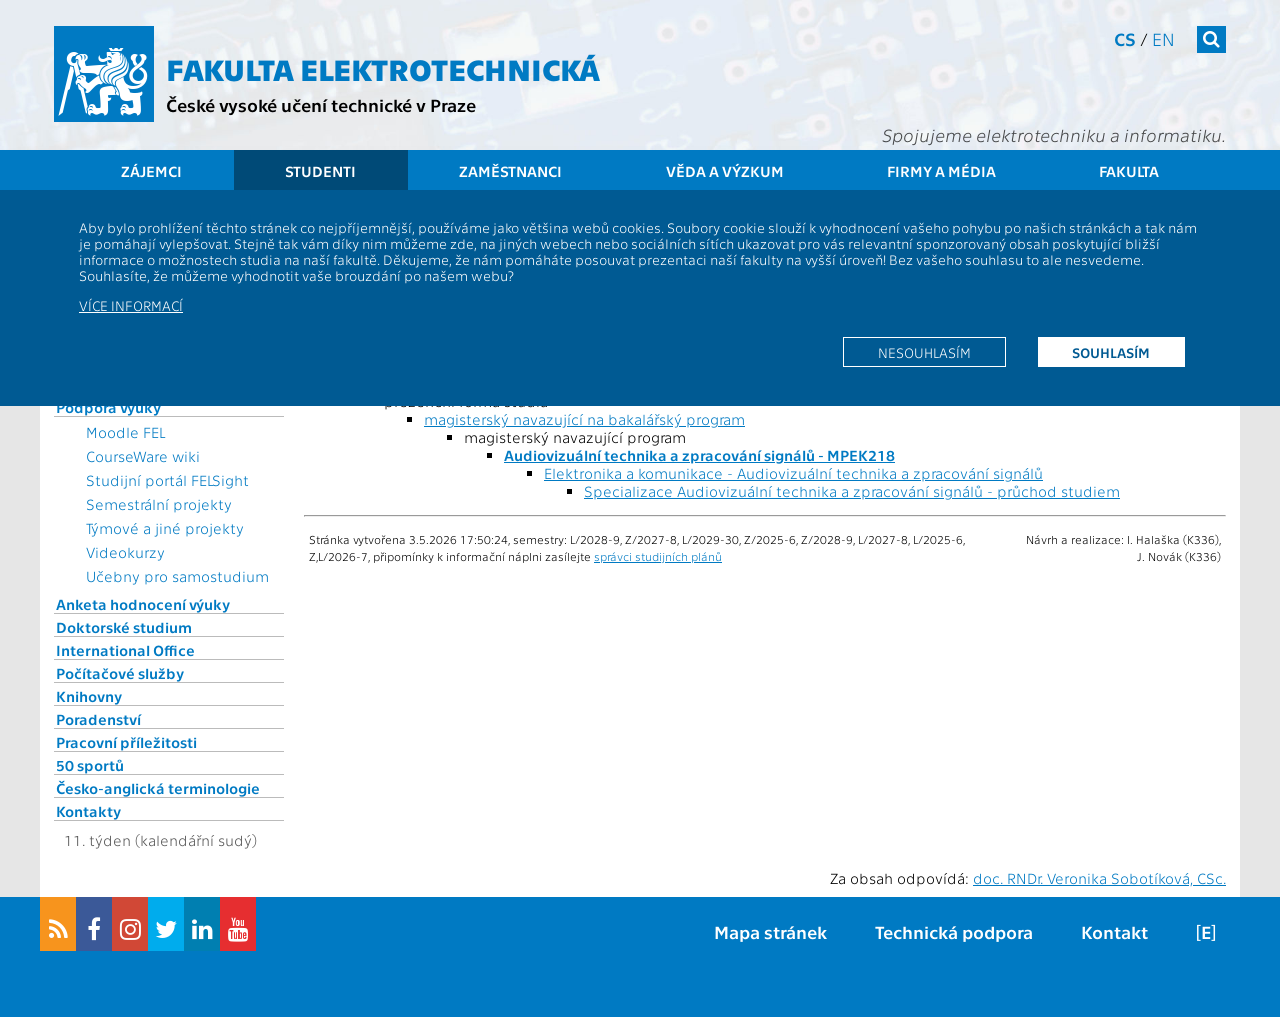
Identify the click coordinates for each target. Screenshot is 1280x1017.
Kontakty (88, 811)
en (1163, 38)
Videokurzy (125, 552)
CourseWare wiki (143, 456)
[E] (1206, 931)
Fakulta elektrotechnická (383, 68)
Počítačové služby (120, 673)
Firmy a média (941, 171)
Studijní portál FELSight (167, 480)
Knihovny (89, 696)
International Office (125, 650)
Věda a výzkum (725, 171)
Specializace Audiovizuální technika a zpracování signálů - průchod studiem (852, 491)
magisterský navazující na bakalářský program (584, 419)
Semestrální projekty (159, 504)
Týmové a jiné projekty (165, 528)
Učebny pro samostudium (177, 576)
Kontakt (1114, 931)
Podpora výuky (108, 407)
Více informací (131, 305)
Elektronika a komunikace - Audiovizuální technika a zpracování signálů (793, 473)
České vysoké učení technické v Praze (321, 104)
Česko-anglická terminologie (158, 788)
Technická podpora (954, 931)
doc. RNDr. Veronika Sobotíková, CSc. (1099, 878)
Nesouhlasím (924, 352)
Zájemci (151, 171)
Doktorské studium (124, 627)
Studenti (320, 171)
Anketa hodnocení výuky (143, 604)
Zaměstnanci (510, 171)
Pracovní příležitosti (126, 742)
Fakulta (1129, 171)
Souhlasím (1111, 352)
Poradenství (98, 719)
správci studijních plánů (658, 556)
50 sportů (90, 765)
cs (1125, 38)
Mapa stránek (770, 931)
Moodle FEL (125, 432)
